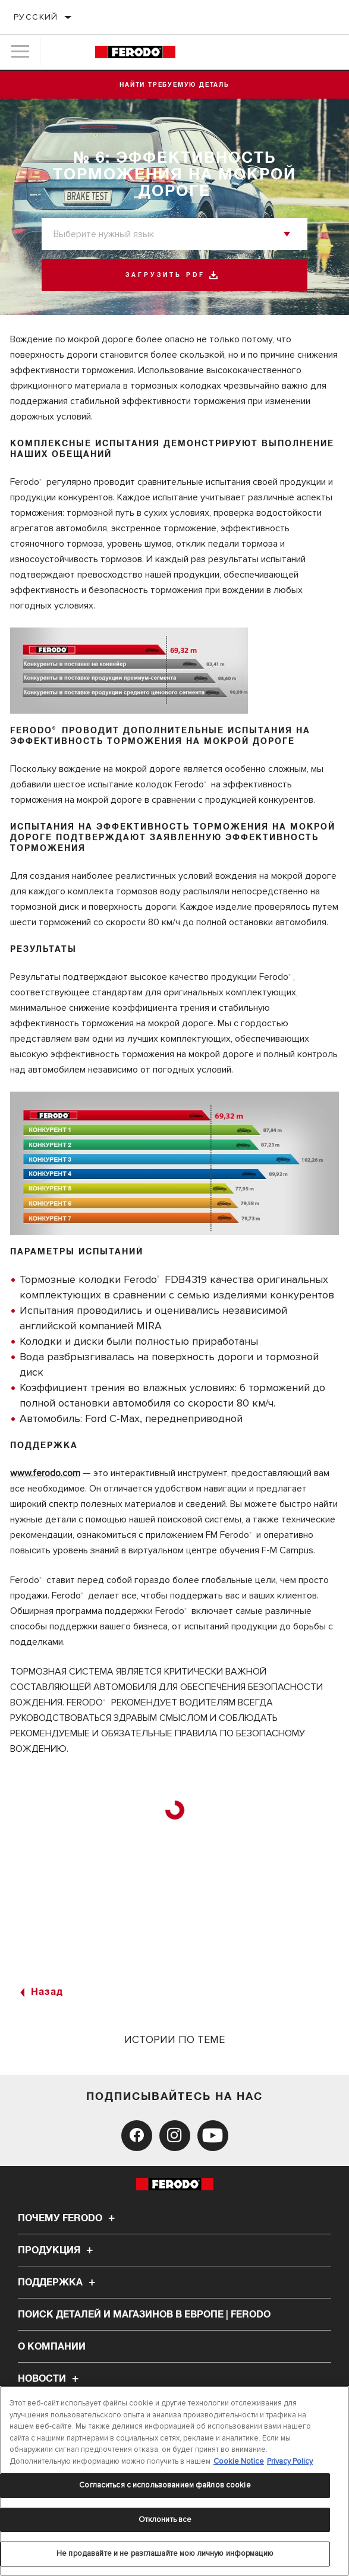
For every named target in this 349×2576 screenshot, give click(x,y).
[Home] (135, 52)
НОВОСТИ (50, 2378)
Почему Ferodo (68, 2218)
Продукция (57, 2250)
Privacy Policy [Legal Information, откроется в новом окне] (290, 2461)
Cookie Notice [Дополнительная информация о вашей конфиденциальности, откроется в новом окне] (238, 2461)
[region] (174, 2481)
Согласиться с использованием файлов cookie (164, 2485)
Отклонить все (165, 2519)
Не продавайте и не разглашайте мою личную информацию (164, 2553)
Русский (36, 17)
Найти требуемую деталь (174, 85)
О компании (52, 2346)
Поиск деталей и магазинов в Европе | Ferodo (144, 2314)
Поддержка (58, 2282)
